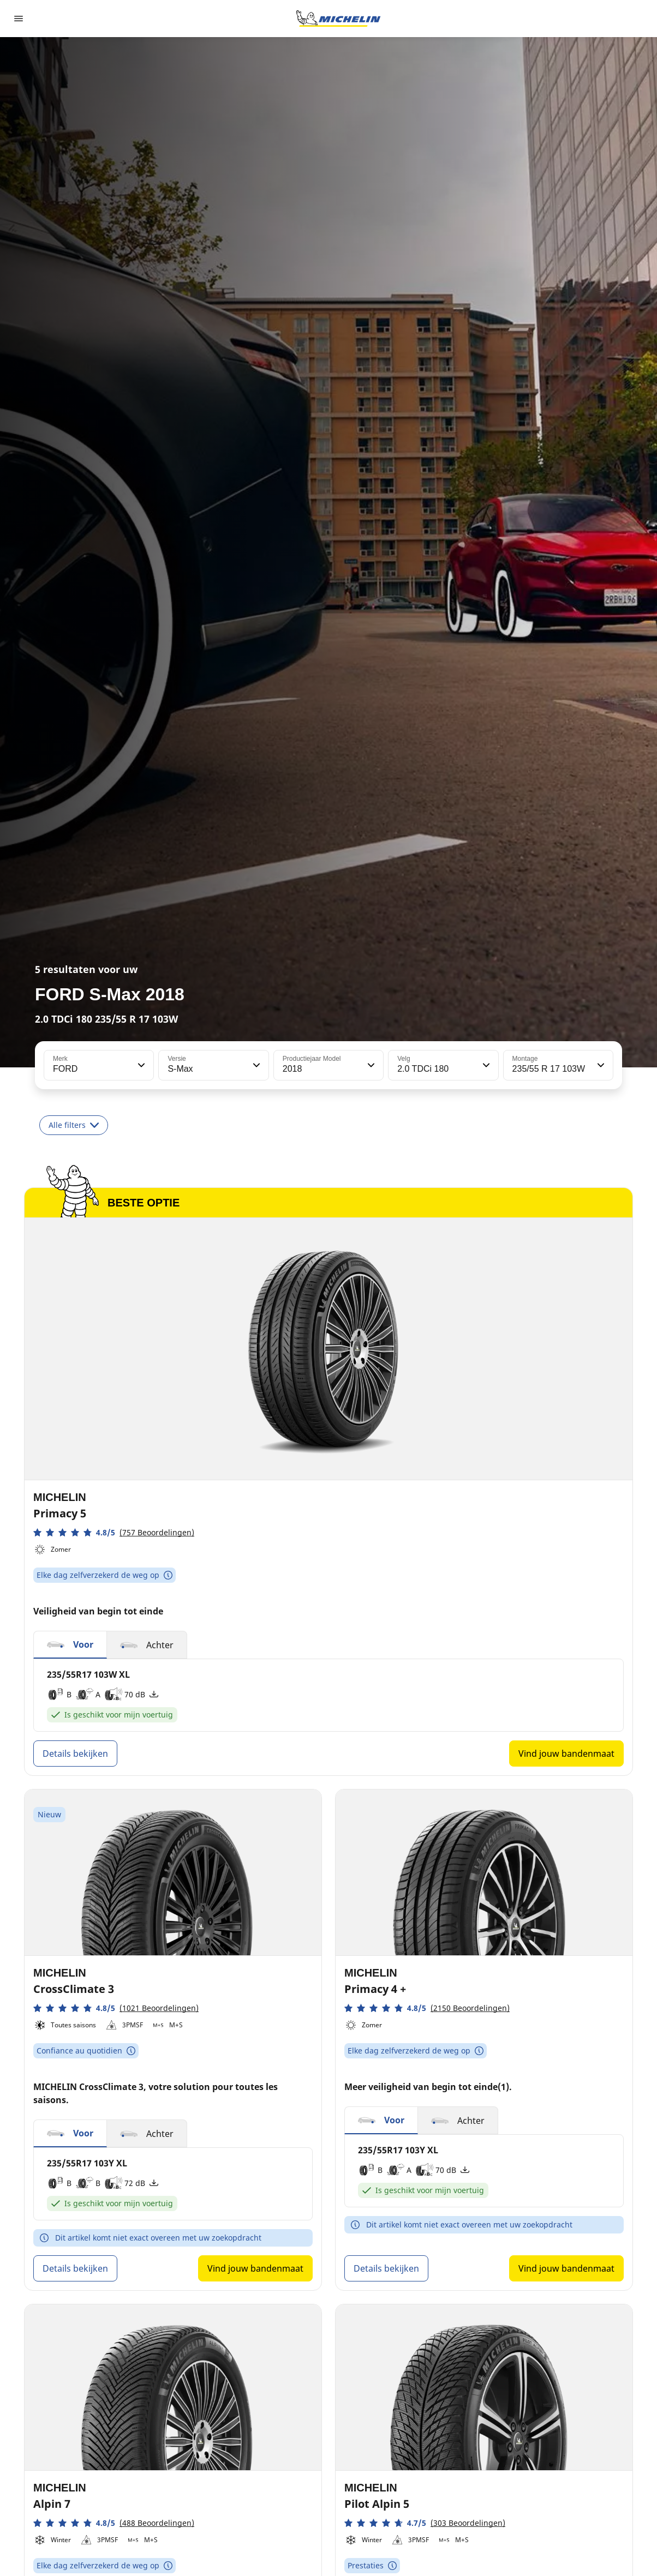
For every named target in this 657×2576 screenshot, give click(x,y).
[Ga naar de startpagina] (338, 18)
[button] (140, 1065)
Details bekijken (75, 1754)
